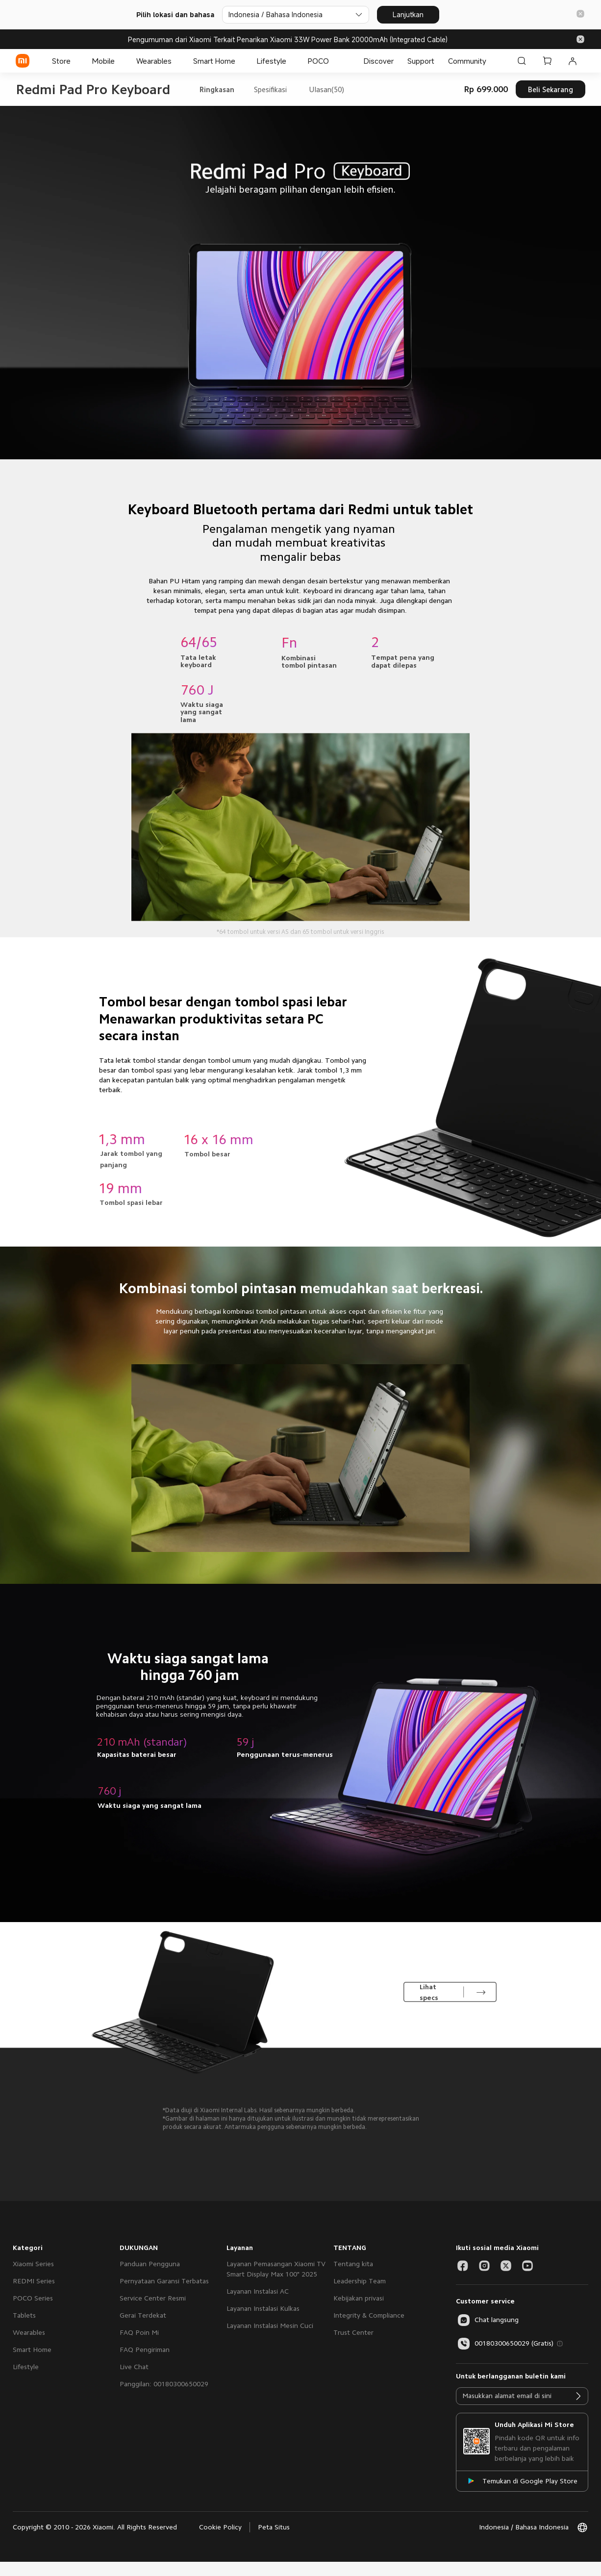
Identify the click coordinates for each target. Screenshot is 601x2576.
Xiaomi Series (33, 2263)
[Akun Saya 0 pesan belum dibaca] (572, 61)
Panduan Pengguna (150, 2263)
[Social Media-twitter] (506, 2266)
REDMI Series (34, 2280)
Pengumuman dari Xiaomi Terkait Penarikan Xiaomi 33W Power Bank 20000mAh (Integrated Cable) (288, 39)
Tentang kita (353, 2263)
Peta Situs (274, 2527)
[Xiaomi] (22, 61)
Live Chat (134, 2366)
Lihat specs (429, 1992)
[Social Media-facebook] (463, 2266)
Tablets (24, 2315)
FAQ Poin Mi (139, 2332)
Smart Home (32, 2349)
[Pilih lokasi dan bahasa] (296, 14)
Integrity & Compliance (368, 2315)
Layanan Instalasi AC (257, 2291)
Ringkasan (217, 89)
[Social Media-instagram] (484, 2266)
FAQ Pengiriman (145, 2349)
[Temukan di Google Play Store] (522, 2481)
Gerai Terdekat (143, 2315)
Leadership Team (359, 2280)
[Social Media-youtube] (527, 2266)
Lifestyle (26, 2366)
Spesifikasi (270, 89)
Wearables (29, 2332)
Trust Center (353, 2332)
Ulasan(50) (326, 89)
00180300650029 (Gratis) (504, 2343)
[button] (580, 14)
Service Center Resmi (153, 2298)
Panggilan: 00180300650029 (164, 2383)
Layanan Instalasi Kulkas (263, 2308)
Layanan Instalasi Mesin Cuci (269, 2325)
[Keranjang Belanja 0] (547, 61)
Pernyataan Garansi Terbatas (164, 2280)
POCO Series (33, 2298)
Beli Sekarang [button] (550, 89)
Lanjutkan (408, 14)
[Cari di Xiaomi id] (521, 61)
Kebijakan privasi (358, 2298)
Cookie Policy (220, 2527)
